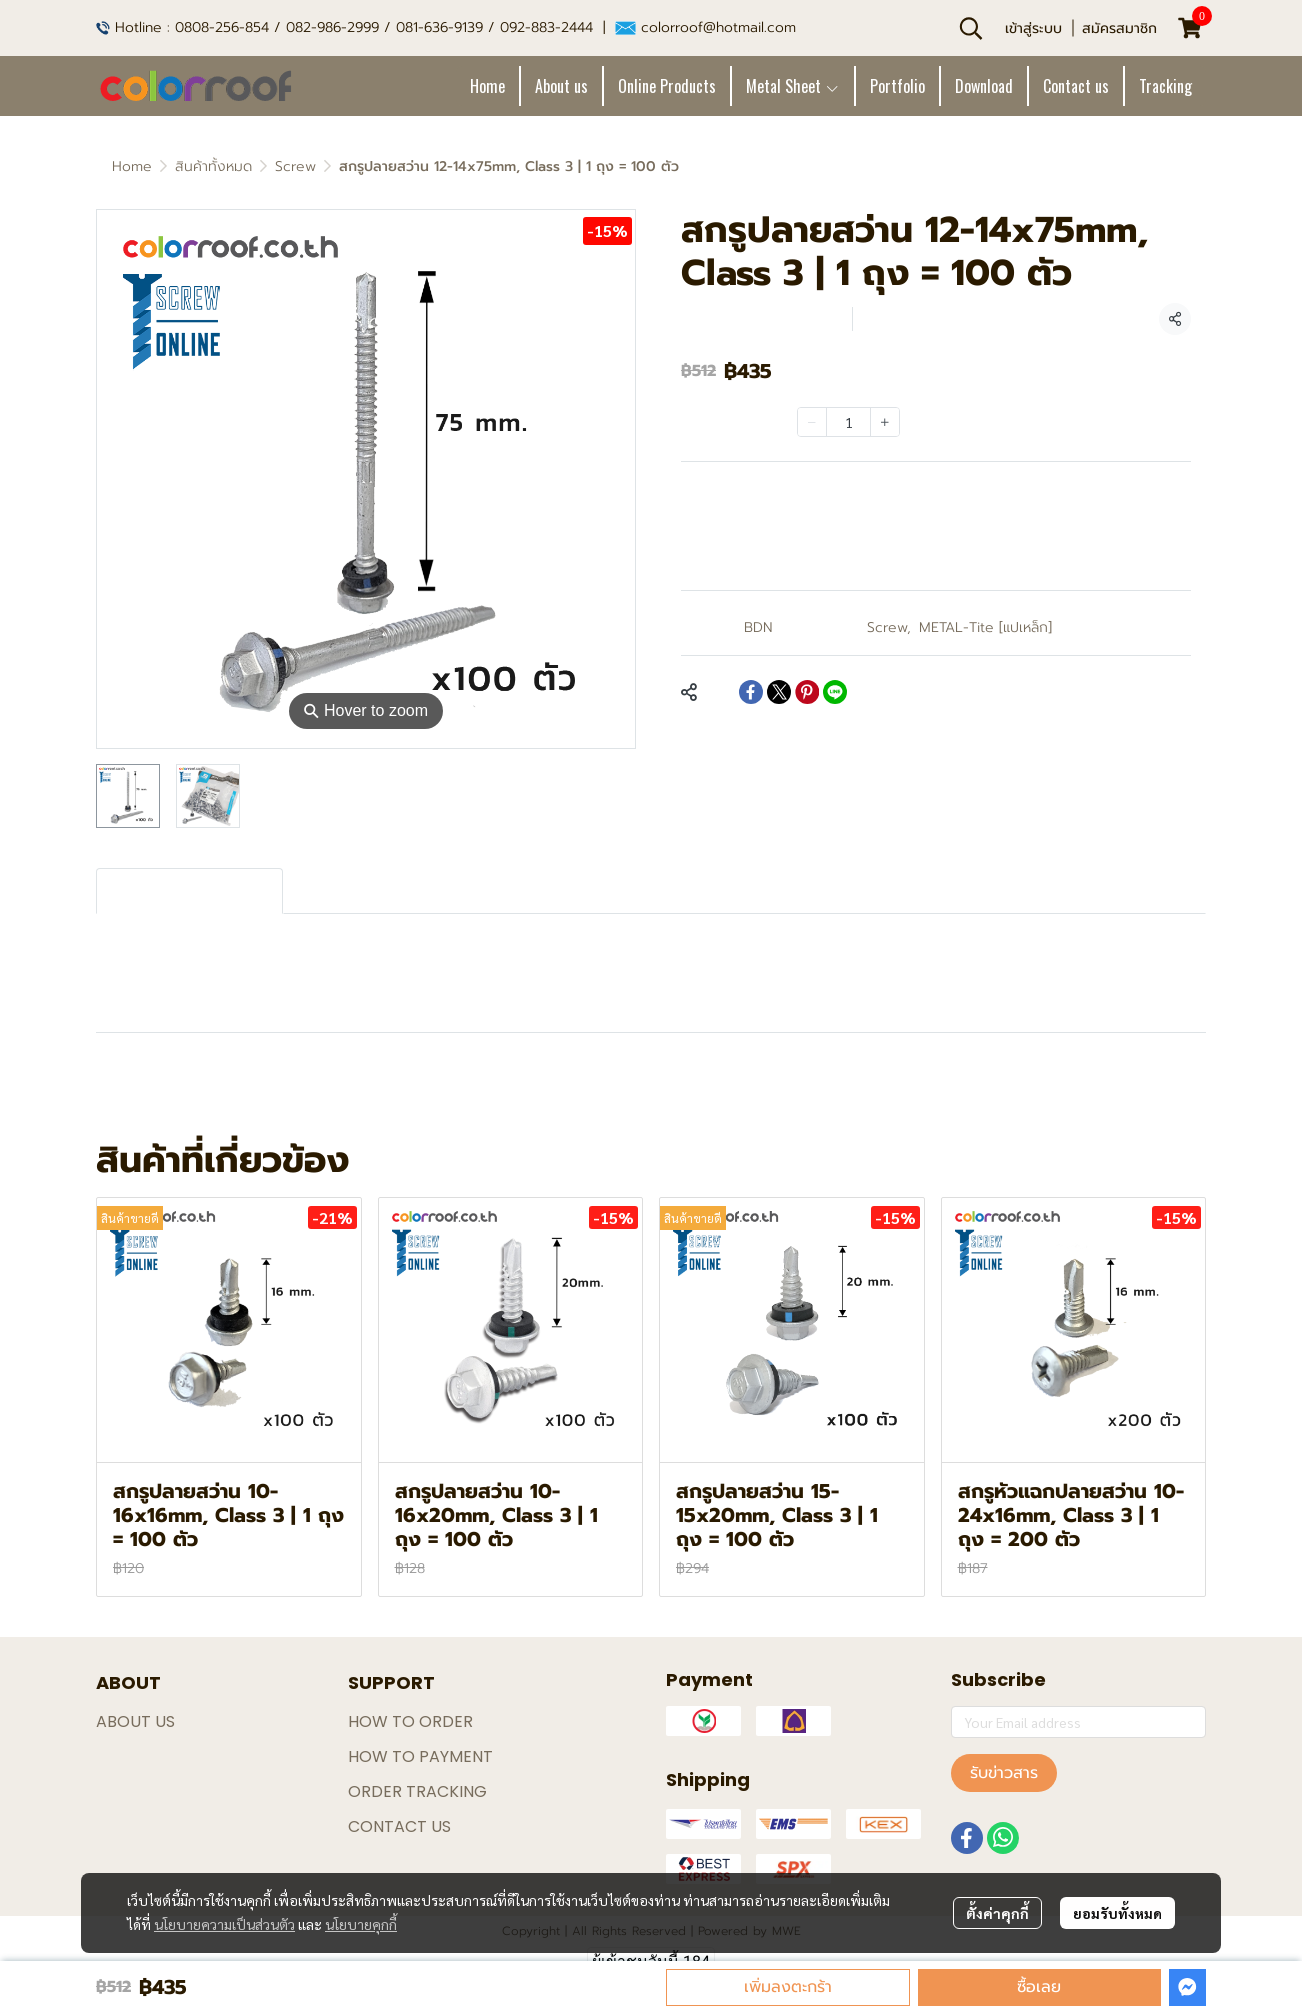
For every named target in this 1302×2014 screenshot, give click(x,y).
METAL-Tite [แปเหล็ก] (985, 627)
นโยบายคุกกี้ (361, 1924)
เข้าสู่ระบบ (1033, 28)
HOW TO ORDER (410, 1721)
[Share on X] (779, 692)
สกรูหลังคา (274, 1091)
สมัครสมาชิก (1119, 28)
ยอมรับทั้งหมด (1117, 1913)
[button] (971, 28)
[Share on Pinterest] (807, 692)
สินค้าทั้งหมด (213, 166)
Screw (295, 166)
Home (132, 166)
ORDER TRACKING (417, 1791)
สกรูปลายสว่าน (154, 1091)
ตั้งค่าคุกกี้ (997, 1913)
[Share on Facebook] (751, 692)
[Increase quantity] (885, 422)
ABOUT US (135, 1721)
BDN (758, 627)
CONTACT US (399, 1826)
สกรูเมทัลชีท (385, 1091)
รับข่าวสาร (1004, 1773)
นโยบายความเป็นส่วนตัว (224, 1924)
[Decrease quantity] (812, 422)
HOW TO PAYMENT (420, 1756)
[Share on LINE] (835, 692)
